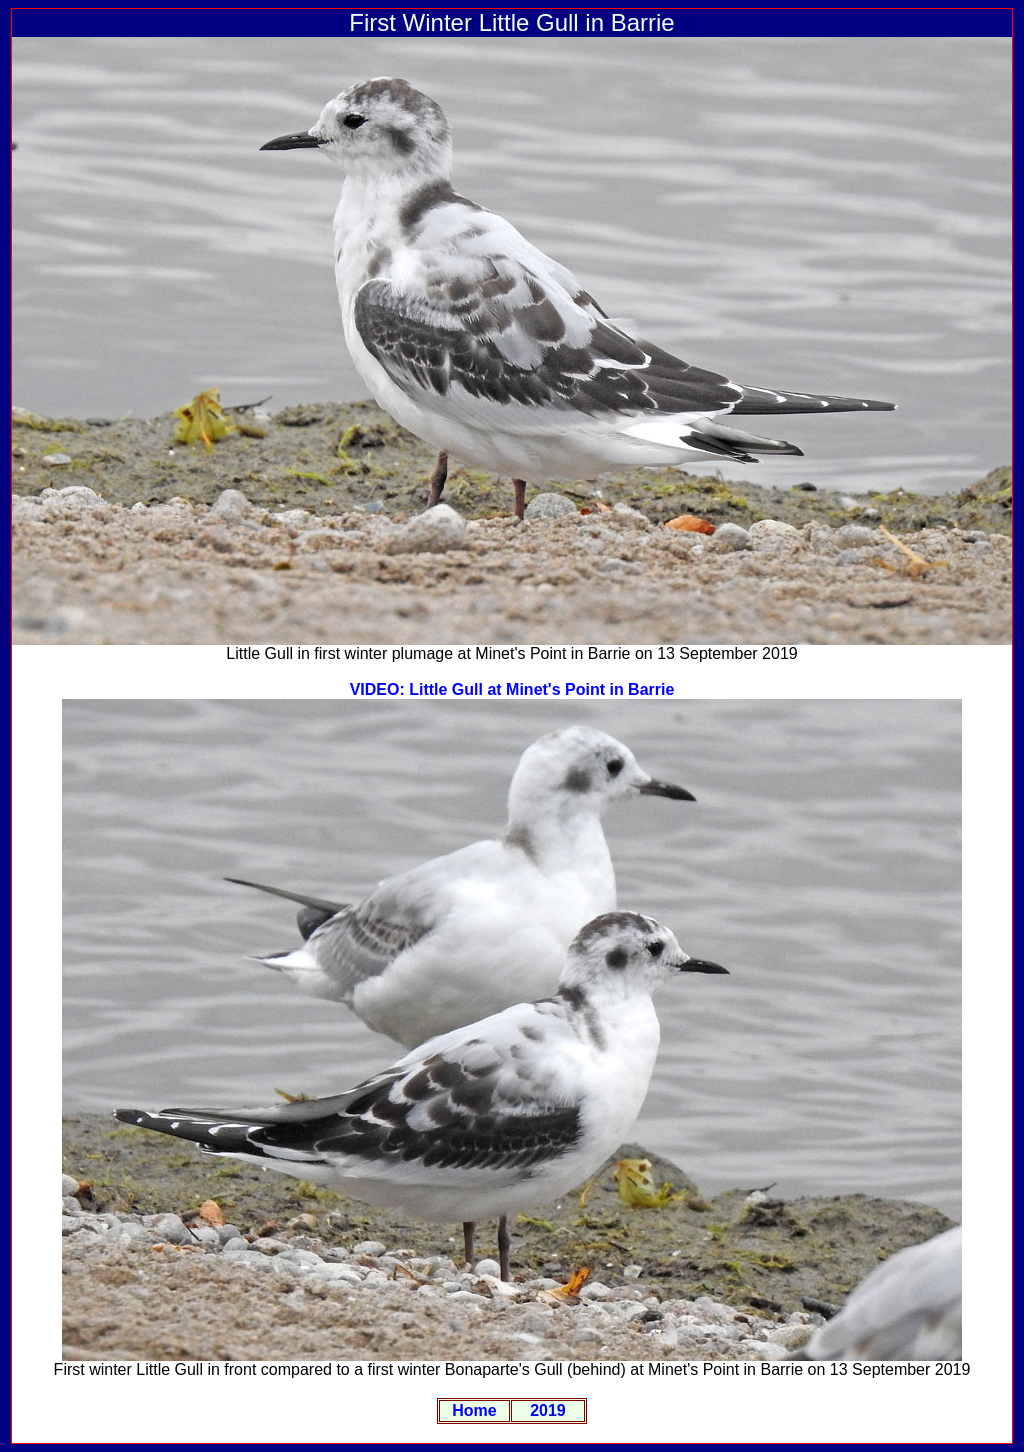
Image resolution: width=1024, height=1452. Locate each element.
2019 (548, 1410)
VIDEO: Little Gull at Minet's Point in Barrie (512, 689)
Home (474, 1410)
